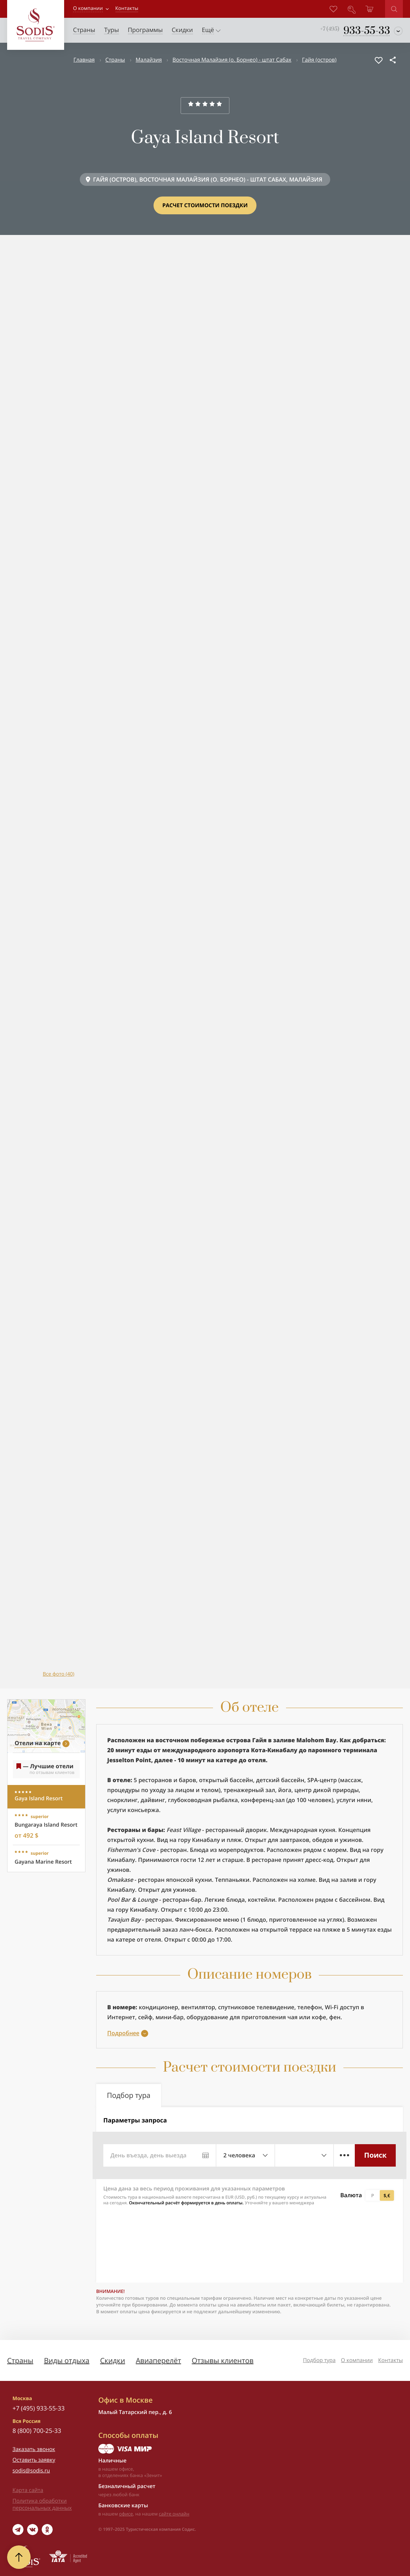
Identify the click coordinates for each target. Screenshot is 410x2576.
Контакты (390, 2360)
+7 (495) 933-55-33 (38, 2408)
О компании (88, 8)
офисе (126, 2513)
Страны (115, 59)
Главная (83, 59)
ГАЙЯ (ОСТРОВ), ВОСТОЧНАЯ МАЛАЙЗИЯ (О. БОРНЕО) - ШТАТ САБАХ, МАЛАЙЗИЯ (207, 179)
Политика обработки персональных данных (42, 2504)
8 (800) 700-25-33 (36, 2430)
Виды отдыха (66, 2360)
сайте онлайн (174, 2513)
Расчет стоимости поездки (205, 205)
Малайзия (149, 59)
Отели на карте (38, 1743)
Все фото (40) (58, 1674)
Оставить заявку (33, 2460)
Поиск (375, 2155)
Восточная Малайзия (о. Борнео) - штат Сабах (231, 59)
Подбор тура (319, 2360)
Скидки (112, 2360)
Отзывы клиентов (222, 2360)
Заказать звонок (33, 2449)
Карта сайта (27, 2490)
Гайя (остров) (319, 59)
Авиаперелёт (158, 2360)
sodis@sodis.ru (31, 2470)
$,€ (387, 2195)
